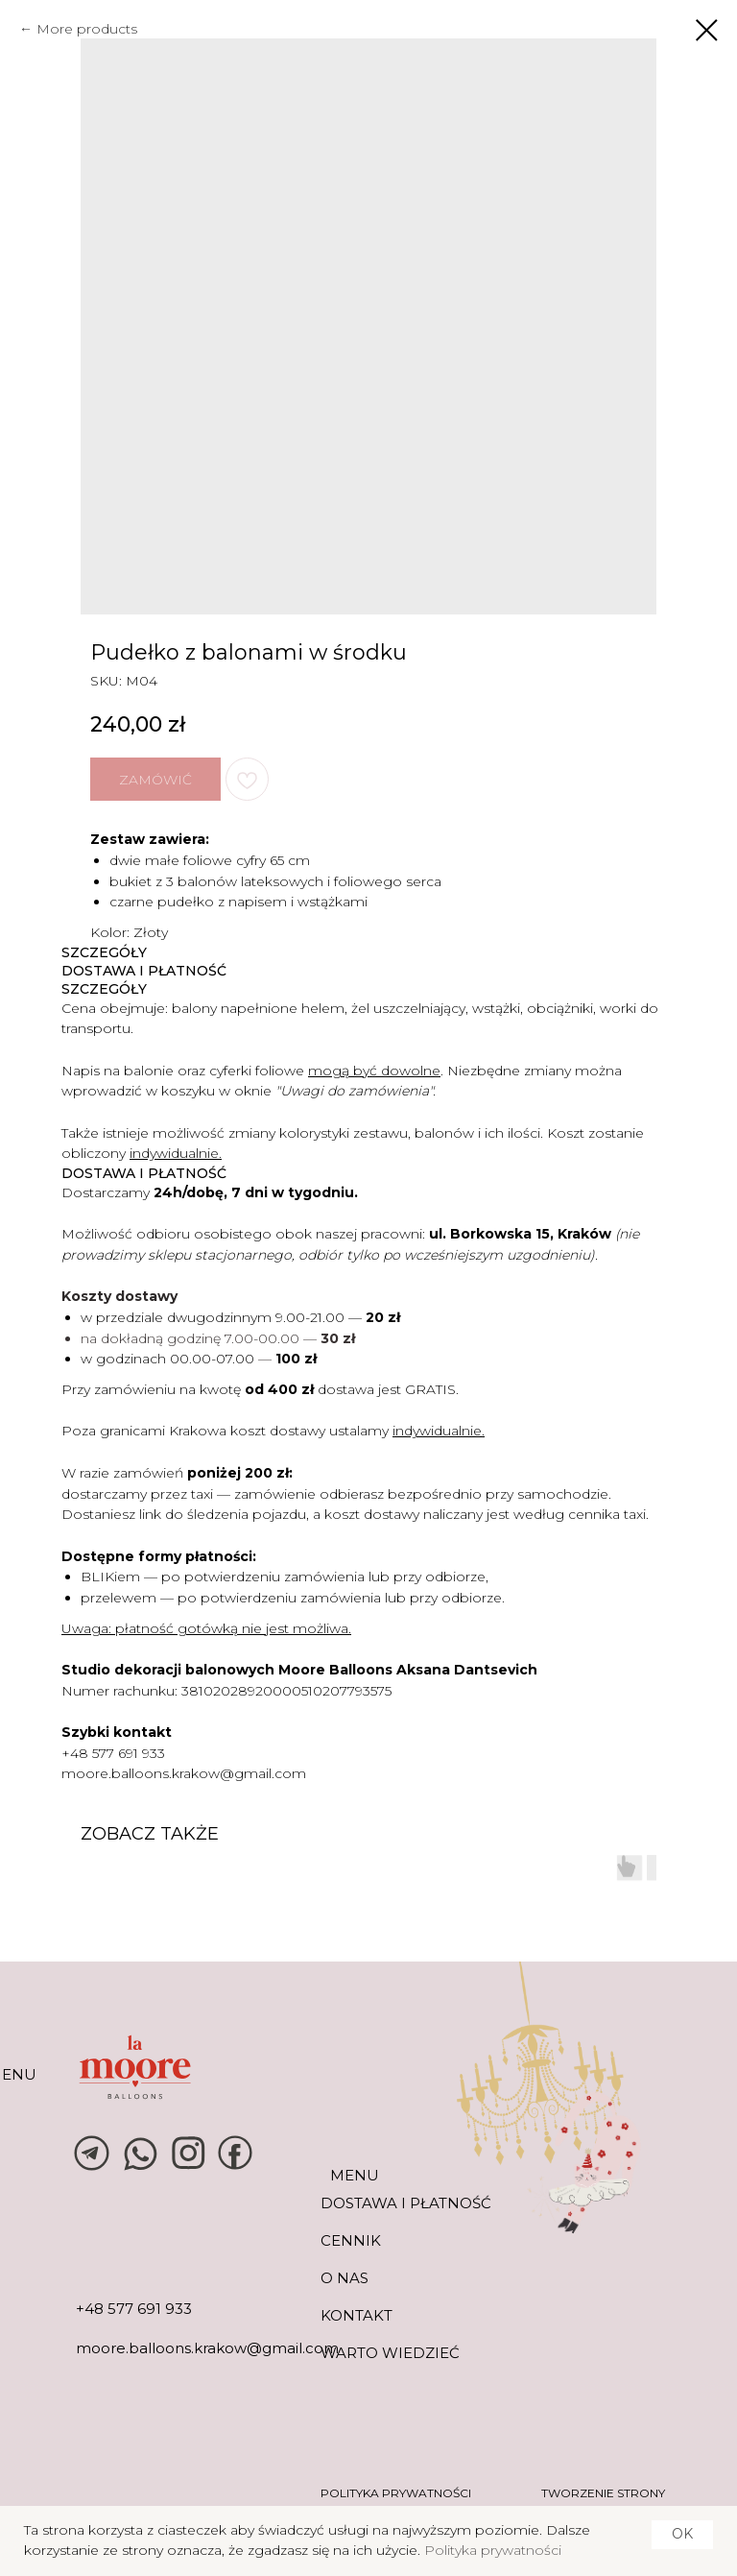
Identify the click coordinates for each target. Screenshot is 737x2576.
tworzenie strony (603, 2493)
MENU (354, 2175)
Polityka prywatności (492, 2550)
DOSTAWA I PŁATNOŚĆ (406, 2203)
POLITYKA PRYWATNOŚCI (396, 2493)
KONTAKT (356, 2315)
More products (86, 28)
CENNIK (351, 2240)
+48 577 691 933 (113, 1753)
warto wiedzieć (390, 2353)
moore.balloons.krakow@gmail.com (183, 1773)
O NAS (344, 2278)
